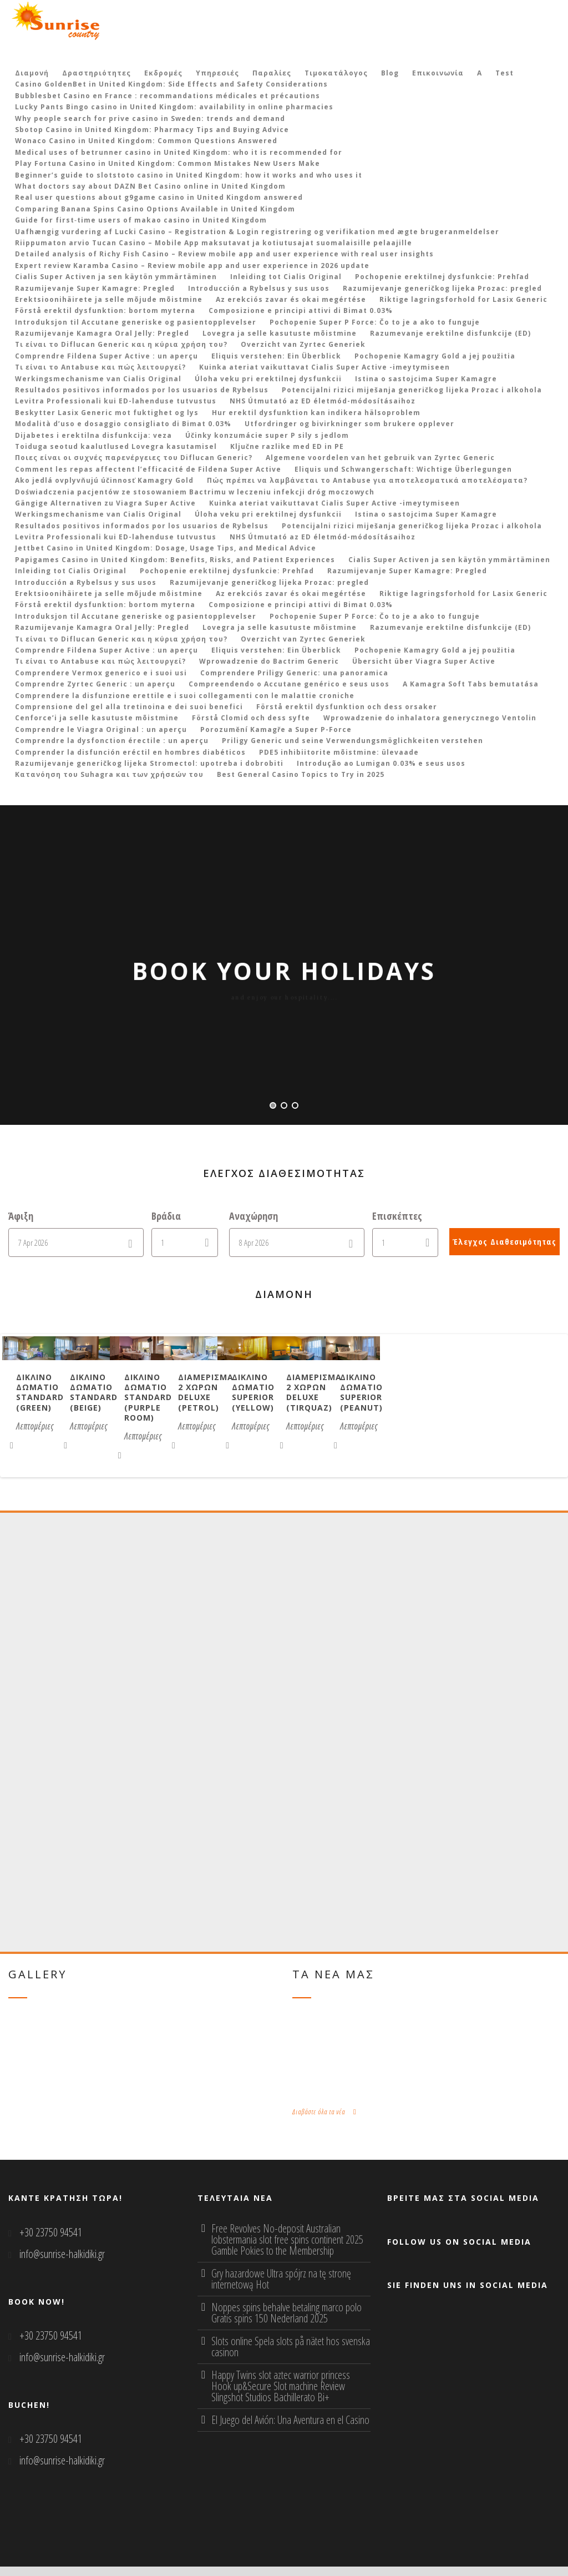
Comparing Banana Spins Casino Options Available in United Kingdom (155, 209)
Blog (390, 73)
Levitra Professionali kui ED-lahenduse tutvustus (115, 401)
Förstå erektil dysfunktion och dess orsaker (346, 706)
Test (504, 73)
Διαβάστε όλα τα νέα (324, 2121)
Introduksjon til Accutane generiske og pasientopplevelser (135, 322)
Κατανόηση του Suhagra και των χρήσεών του (109, 774)
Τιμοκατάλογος (336, 73)
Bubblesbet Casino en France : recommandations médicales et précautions (167, 95)
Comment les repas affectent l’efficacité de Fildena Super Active (148, 469)
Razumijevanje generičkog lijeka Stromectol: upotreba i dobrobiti (149, 763)
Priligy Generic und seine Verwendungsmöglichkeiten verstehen (352, 740)
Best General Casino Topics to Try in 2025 (300, 774)
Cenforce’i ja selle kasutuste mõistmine (97, 718)
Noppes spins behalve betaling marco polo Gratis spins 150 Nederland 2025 (286, 2322)
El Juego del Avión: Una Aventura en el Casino (290, 2429)
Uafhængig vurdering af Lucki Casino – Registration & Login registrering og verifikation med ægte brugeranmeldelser (257, 231)
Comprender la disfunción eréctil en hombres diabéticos (130, 752)
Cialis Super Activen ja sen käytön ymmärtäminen (116, 276)
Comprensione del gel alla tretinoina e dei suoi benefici (129, 706)
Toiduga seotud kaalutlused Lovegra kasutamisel (116, 446)
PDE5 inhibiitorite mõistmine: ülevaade (339, 752)
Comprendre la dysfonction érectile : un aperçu (112, 740)
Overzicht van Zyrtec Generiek (303, 344)
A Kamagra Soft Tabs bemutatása (471, 684)
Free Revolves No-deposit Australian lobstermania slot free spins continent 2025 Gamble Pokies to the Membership (287, 2248)
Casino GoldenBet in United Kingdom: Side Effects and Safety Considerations (171, 84)
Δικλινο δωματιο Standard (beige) (287, 1436)
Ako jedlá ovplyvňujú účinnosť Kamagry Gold (104, 480)
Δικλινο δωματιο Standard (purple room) (477, 1441)
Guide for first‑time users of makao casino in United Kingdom (141, 220)
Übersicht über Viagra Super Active (423, 661)
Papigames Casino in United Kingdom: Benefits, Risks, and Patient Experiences (175, 559)
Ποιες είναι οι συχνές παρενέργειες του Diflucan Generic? (133, 457)
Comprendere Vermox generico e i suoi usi (101, 673)
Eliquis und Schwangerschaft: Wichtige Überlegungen (403, 469)
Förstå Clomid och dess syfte (251, 718)
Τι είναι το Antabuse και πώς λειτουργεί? (100, 367)
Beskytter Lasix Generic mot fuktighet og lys (107, 412)
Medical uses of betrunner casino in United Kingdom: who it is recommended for (178, 152)
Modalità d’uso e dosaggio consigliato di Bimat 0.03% (123, 423)
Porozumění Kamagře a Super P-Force (276, 729)
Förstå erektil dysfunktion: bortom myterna (105, 310)
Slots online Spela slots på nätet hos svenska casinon (290, 2356)
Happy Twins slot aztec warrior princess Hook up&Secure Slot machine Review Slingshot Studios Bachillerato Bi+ (280, 2395)
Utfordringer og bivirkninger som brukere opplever (349, 423)
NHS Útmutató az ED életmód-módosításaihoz (322, 401)
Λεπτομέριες (40, 1454)
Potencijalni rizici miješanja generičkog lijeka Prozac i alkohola (412, 390)
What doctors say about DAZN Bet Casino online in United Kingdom (150, 186)
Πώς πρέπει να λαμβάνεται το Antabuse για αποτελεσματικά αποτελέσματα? (367, 480)
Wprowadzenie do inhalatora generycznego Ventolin (429, 718)
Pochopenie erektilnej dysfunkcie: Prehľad (442, 276)
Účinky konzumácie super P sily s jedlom (267, 435)
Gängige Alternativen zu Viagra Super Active (105, 503)
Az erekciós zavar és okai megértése (291, 299)
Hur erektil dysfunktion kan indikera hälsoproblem (316, 412)
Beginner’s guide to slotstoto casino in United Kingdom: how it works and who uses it (188, 175)
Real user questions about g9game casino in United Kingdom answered (159, 197)
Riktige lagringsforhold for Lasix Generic (463, 299)
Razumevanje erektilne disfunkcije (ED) (450, 333)
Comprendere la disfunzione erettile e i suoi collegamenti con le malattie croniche (184, 695)
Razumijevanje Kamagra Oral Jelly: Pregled (102, 333)
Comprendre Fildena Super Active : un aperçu (106, 356)
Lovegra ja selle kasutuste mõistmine (279, 333)
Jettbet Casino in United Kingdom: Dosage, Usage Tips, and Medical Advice (165, 548)
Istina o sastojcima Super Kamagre (426, 378)
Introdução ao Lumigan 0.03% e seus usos (381, 763)
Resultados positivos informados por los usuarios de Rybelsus (141, 390)
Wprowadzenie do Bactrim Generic (269, 661)
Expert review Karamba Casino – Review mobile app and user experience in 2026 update (192, 265)
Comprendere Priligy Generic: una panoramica (294, 673)
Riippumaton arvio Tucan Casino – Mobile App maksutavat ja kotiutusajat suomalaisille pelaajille (213, 243)
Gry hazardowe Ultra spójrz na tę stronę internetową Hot (281, 2288)
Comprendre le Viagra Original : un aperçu (101, 729)
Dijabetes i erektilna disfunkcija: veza (93, 435)
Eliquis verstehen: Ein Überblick (276, 356)
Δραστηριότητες (96, 73)
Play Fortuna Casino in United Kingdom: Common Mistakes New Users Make (167, 163)
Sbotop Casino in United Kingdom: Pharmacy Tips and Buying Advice (152, 129)
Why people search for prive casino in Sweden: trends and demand (150, 118)
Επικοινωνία (438, 73)
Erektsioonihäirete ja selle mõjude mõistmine (108, 299)
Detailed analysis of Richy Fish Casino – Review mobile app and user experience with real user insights (224, 254)
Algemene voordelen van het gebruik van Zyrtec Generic (380, 457)
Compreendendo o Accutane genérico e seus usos (289, 684)
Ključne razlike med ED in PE (287, 446)
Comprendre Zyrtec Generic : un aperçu (95, 684)
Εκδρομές (163, 73)
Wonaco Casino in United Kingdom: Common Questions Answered (146, 140)
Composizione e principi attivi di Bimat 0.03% (301, 310)
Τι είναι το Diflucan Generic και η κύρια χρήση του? (121, 344)
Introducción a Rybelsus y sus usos (258, 288)
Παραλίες (271, 73)
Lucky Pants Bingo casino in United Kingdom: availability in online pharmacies (174, 107)
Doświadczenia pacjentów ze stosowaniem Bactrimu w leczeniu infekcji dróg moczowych (194, 492)
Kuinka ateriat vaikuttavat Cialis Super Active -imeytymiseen (324, 367)
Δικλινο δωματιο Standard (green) (101, 1436)
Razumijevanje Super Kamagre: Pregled (95, 288)
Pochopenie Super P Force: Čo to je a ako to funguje (375, 322)
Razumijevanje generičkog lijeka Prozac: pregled (442, 288)
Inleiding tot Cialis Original (286, 276)
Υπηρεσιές (217, 73)
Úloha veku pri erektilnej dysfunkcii (268, 378)
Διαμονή (32, 73)
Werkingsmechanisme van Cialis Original (98, 378)
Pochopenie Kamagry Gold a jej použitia (434, 356)
